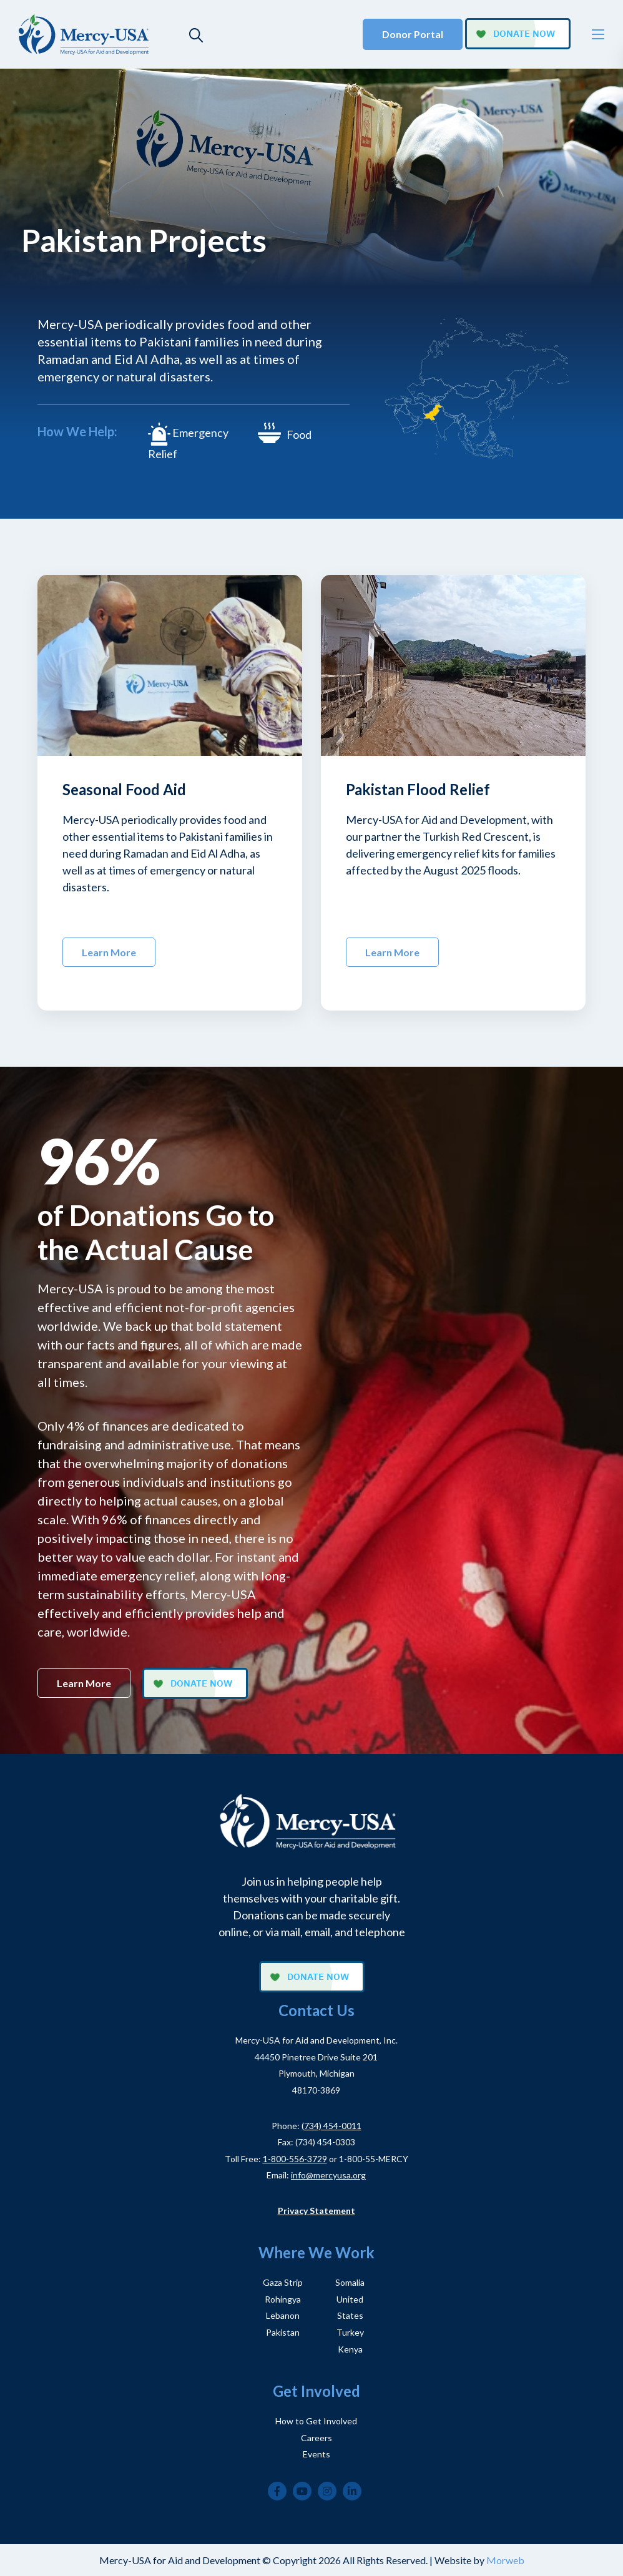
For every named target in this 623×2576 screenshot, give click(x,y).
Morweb (505, 2560)
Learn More (109, 952)
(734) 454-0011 (331, 2125)
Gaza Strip (283, 2282)
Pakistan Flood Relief (418, 789)
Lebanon (283, 2315)
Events (316, 2454)
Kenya (350, 2349)
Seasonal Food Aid (124, 789)
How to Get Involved (316, 2421)
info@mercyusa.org (328, 2175)
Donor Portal (412, 34)
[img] (169, 665)
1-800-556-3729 (295, 2158)
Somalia (350, 2282)
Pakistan (283, 2332)
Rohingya (283, 2299)
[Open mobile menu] (598, 34)
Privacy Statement (316, 2210)
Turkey (350, 2332)
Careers (316, 2437)
